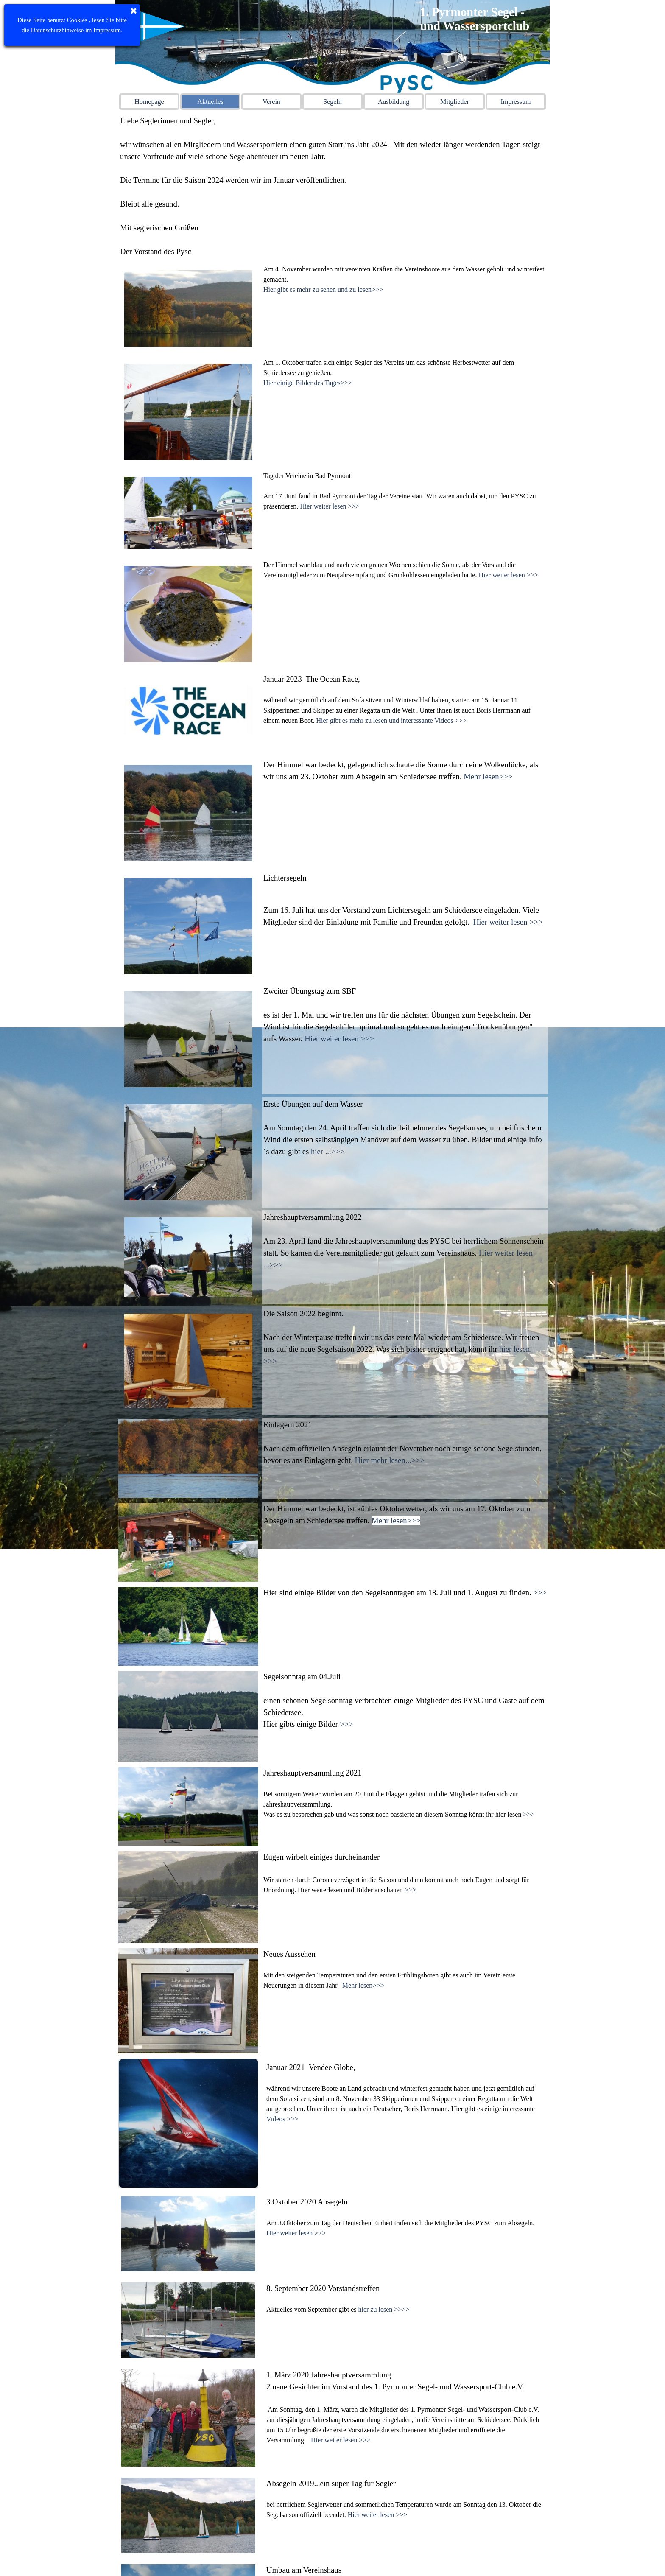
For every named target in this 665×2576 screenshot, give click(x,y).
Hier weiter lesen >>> (329, 506)
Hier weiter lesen (372, 2486)
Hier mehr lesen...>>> (390, 1460)
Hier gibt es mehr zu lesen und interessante (374, 720)
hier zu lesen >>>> (383, 2301)
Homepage (149, 101)
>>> (540, 1592)
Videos (275, 2119)
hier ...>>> (327, 1151)
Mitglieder (454, 101)
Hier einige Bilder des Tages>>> (307, 382)
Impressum (515, 101)
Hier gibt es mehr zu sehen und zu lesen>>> (323, 289)
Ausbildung (394, 101)
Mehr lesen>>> (488, 776)
